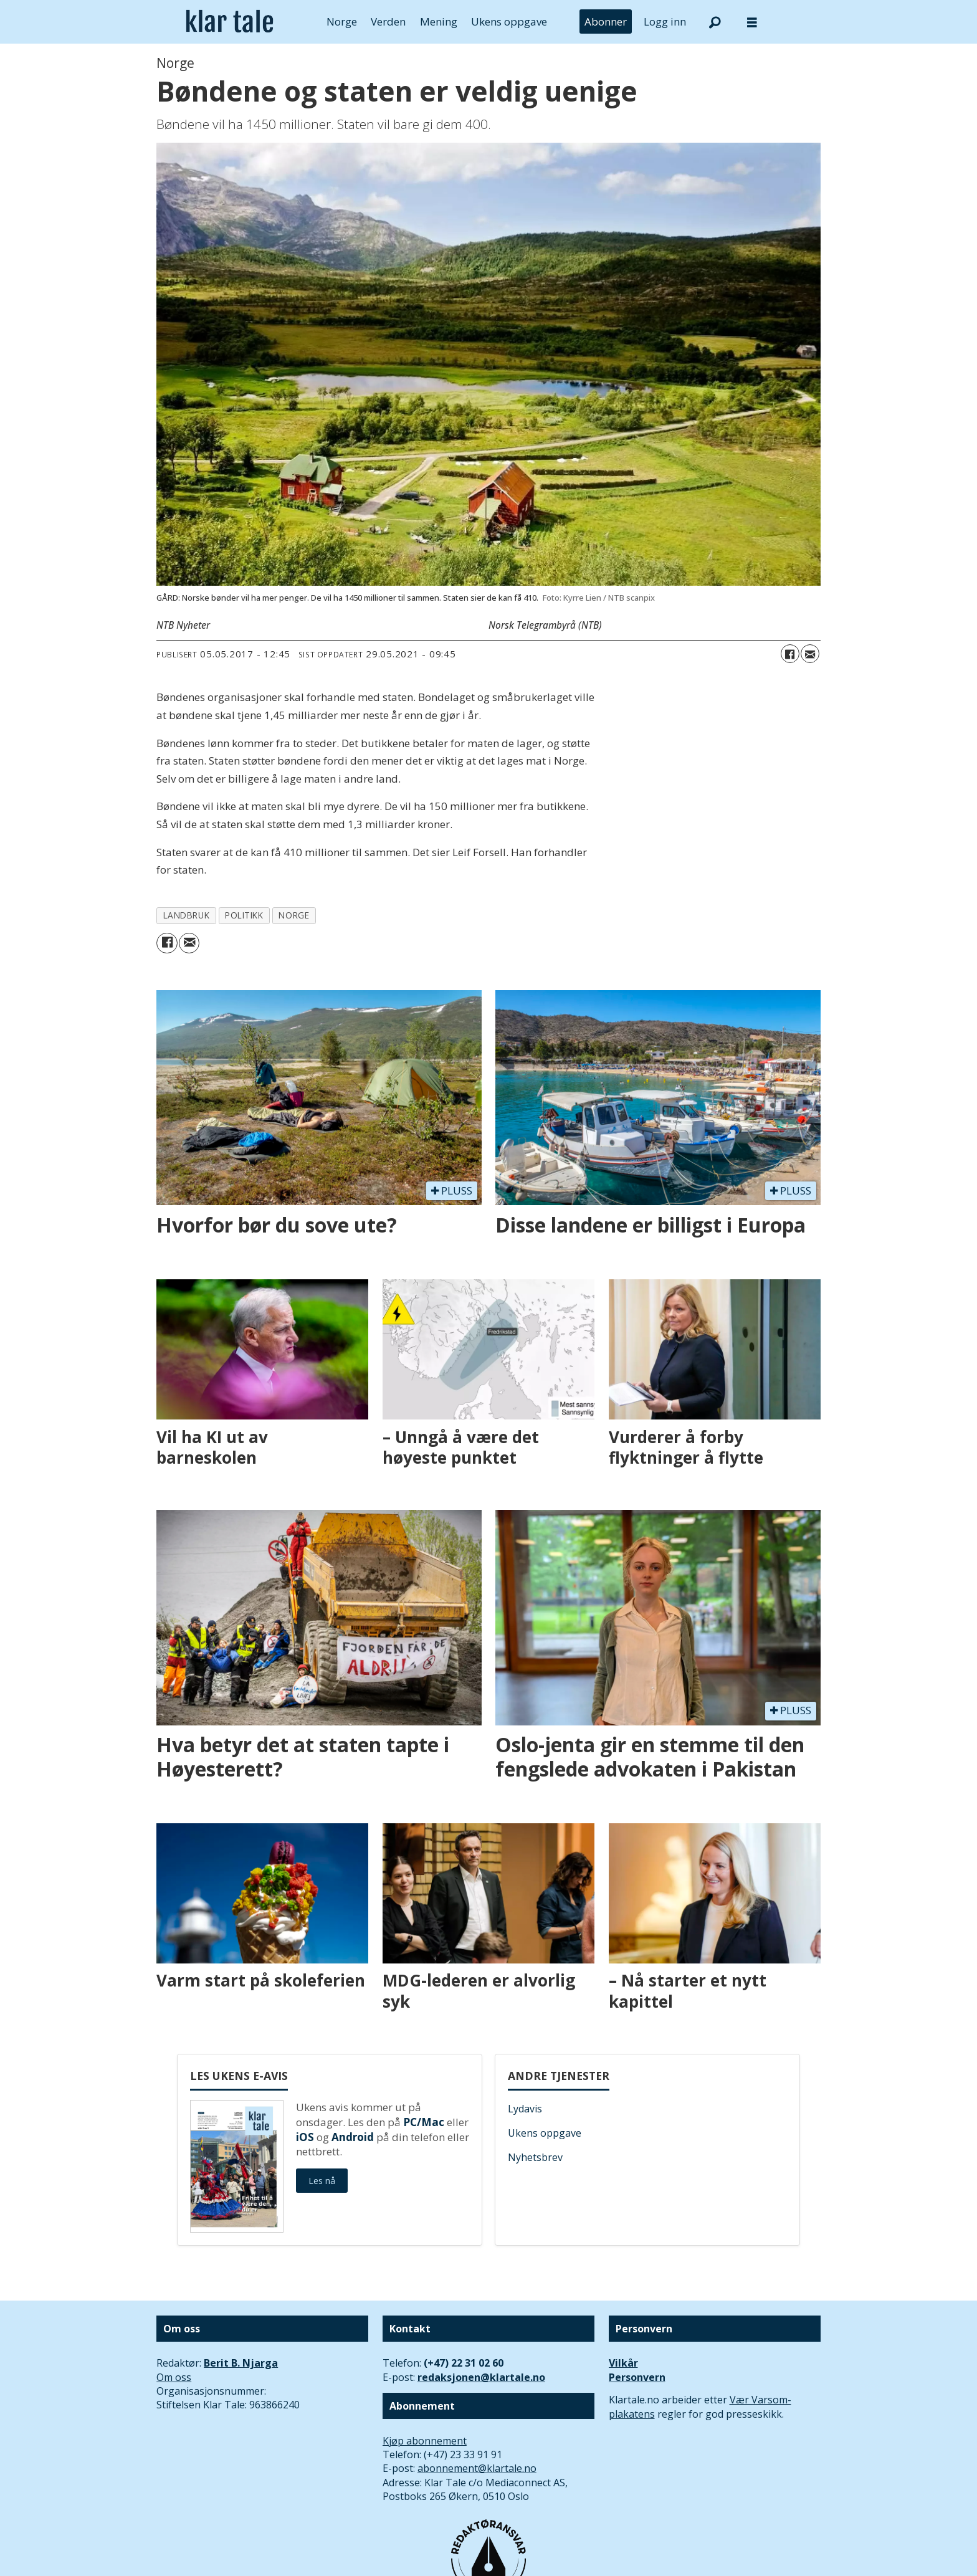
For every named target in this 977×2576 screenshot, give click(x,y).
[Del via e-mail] (810, 653)
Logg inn (665, 21)
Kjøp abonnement (425, 2441)
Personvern (637, 2377)
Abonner (605, 21)
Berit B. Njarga (241, 2363)
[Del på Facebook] (790, 653)
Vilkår (623, 2363)
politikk (244, 915)
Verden (388, 21)
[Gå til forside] (229, 22)
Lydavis (525, 2109)
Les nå (321, 2181)
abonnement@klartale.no (476, 2468)
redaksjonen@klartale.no (481, 2377)
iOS (305, 2137)
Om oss (173, 2377)
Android (352, 2137)
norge (294, 915)
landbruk (186, 915)
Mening (438, 21)
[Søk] (714, 22)
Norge (341, 21)
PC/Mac (423, 2122)
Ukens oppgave (509, 21)
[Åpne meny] (752, 22)
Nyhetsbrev (535, 2157)
